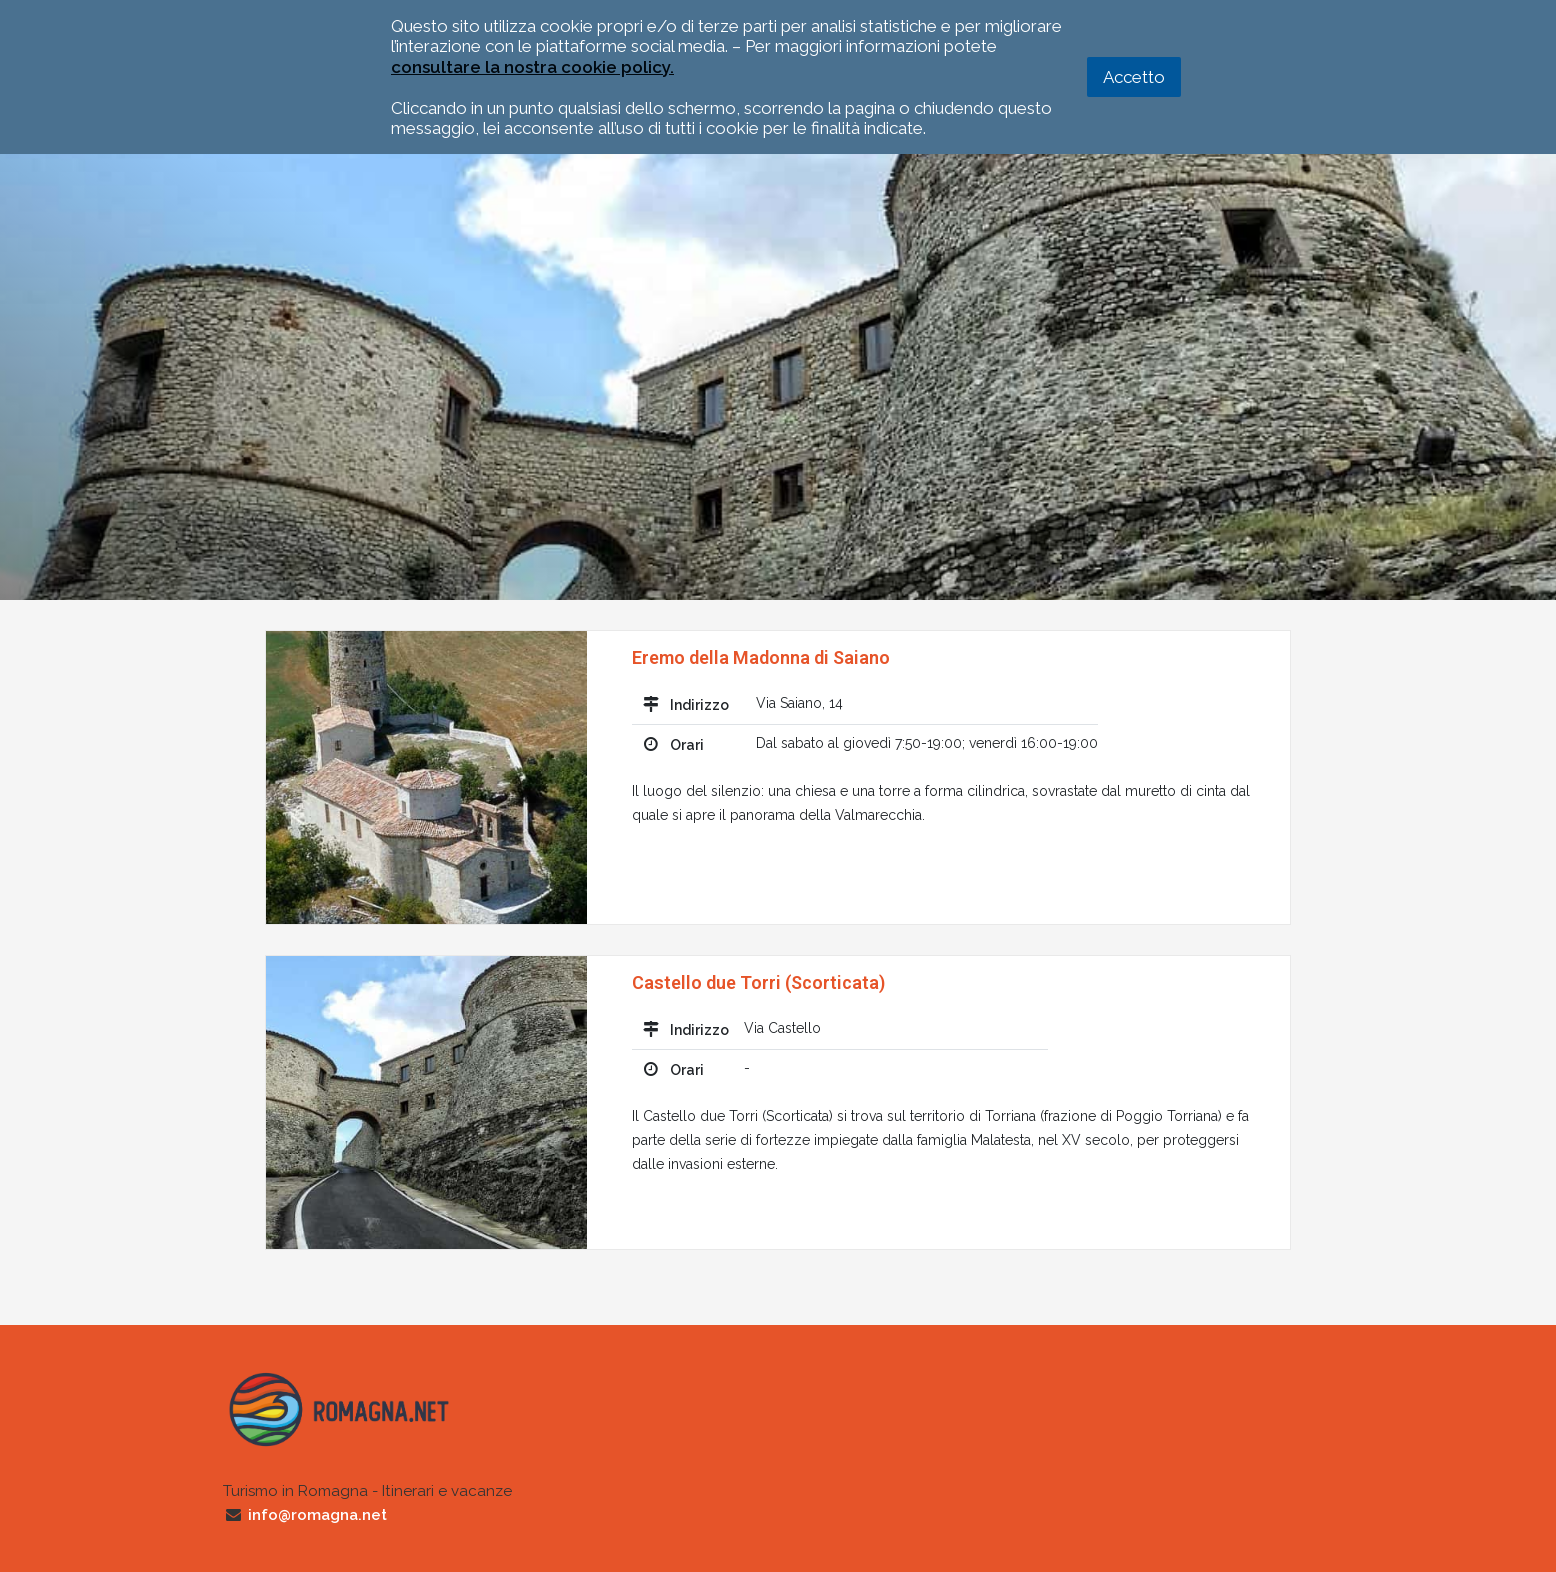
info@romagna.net (317, 1515)
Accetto (1134, 77)
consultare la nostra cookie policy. (532, 67)
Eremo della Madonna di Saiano (761, 657)
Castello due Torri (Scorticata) (758, 982)
